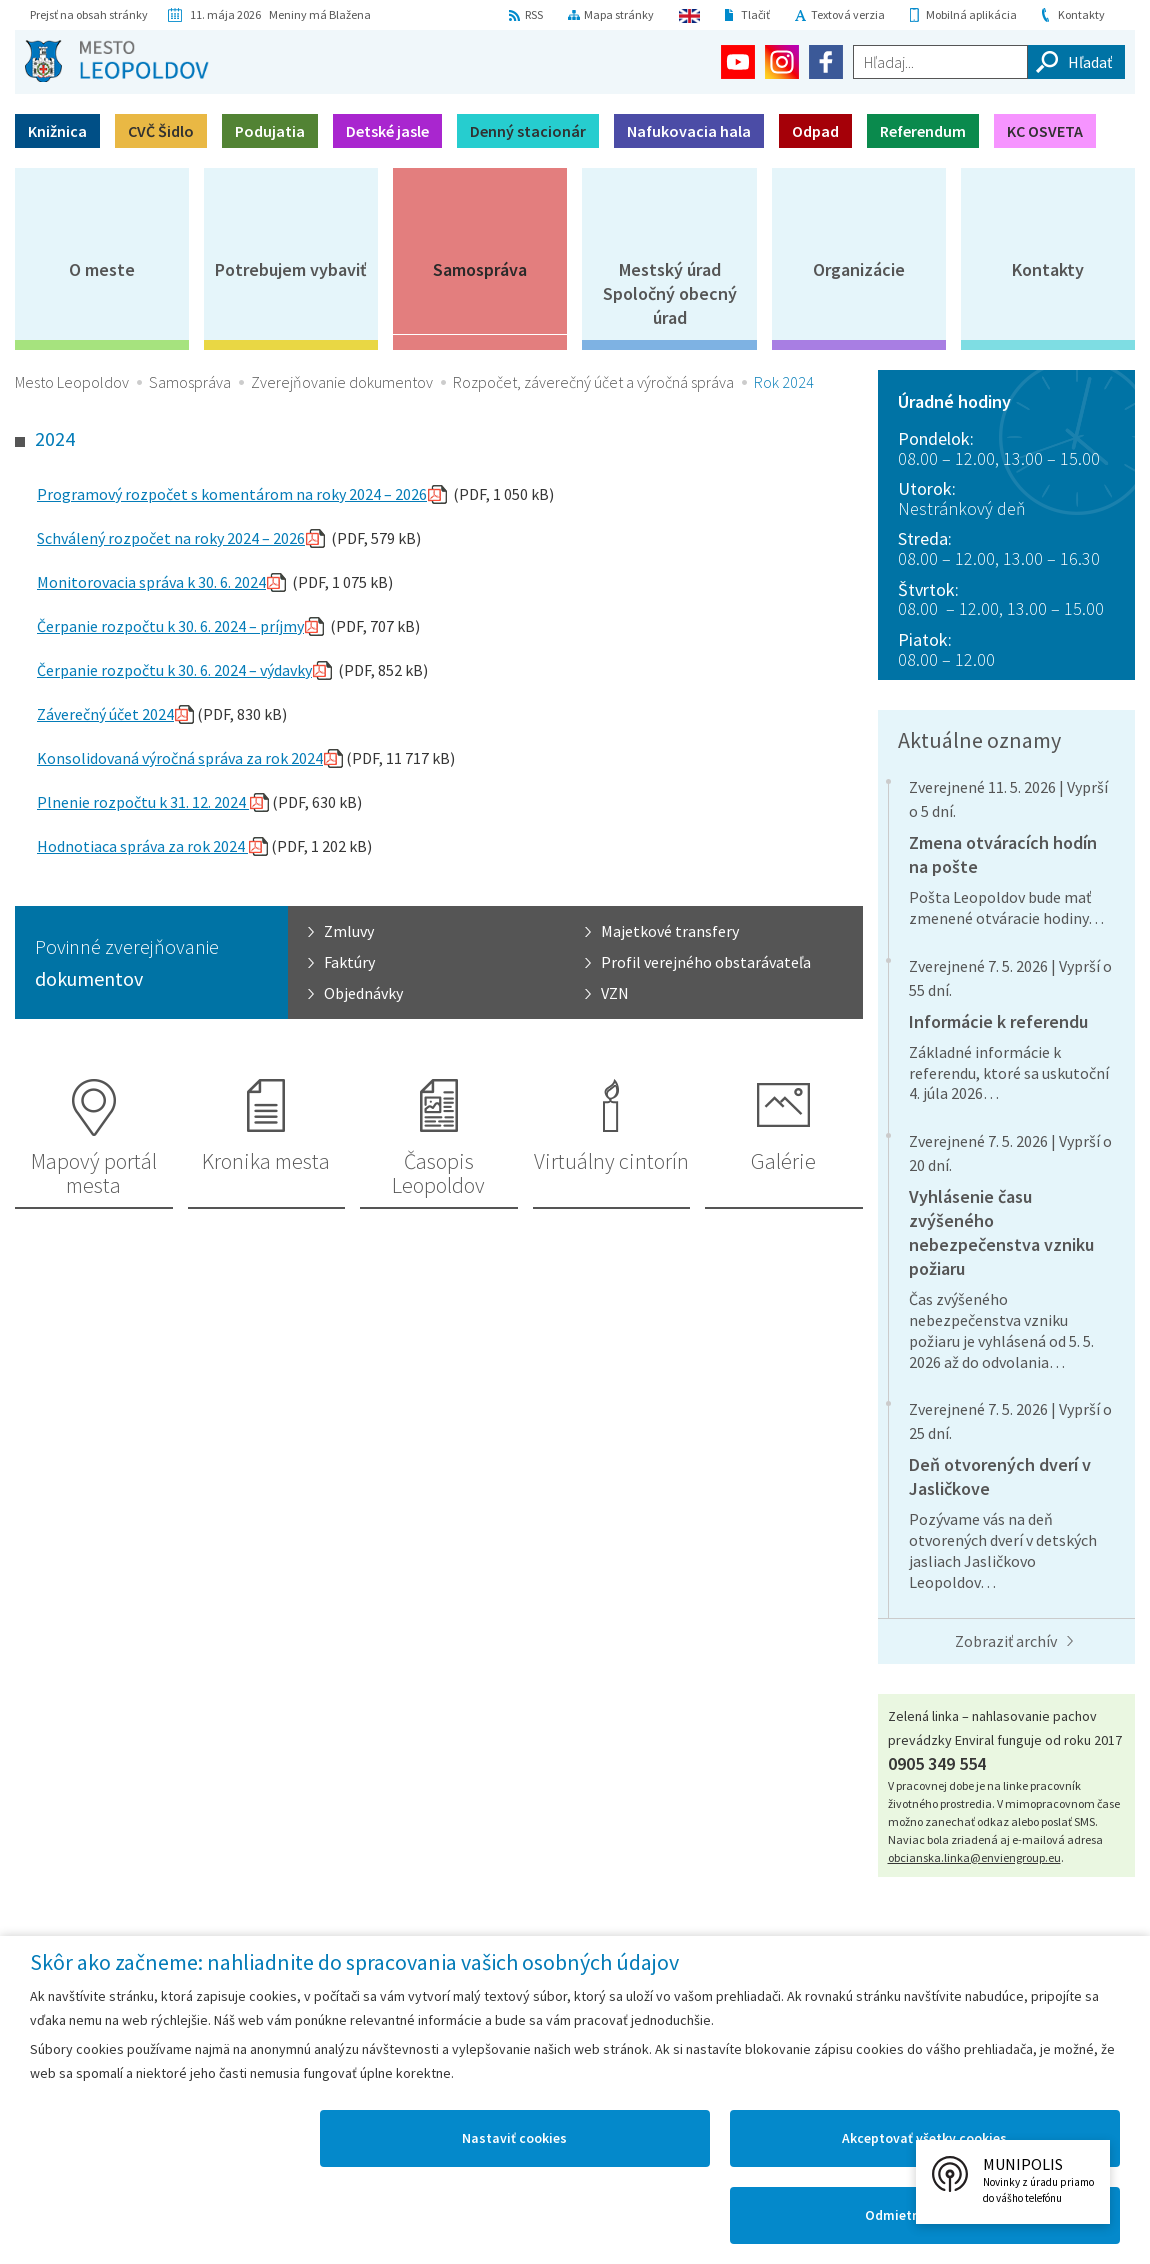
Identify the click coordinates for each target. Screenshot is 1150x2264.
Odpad (815, 131)
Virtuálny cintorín (611, 1161)
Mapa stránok (134, 1999)
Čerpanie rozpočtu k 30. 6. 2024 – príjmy (170, 626)
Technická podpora (1061, 1999)
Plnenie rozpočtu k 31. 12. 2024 (143, 802)
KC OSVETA (1045, 131)
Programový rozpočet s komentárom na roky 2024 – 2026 (232, 494)
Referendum (923, 131)
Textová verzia (848, 14)
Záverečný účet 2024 (105, 714)
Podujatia (270, 131)
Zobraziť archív (1006, 1641)
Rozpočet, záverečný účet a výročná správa (593, 382)
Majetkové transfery (670, 931)
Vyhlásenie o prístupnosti (897, 1999)
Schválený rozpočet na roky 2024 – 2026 (171, 538)
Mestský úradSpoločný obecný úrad (670, 293)
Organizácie (859, 269)
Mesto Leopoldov (72, 382)
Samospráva (480, 269)
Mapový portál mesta (94, 1173)
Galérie (783, 1161)
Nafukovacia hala (689, 131)
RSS (534, 14)
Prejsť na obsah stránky (89, 14)
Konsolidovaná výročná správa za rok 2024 (180, 758)
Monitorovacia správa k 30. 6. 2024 (151, 582)
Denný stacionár (528, 131)
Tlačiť (755, 14)
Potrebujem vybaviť (291, 269)
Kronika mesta (266, 1161)
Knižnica (57, 131)
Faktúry (349, 962)
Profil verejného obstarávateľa (706, 962)
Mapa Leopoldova (332, 1999)
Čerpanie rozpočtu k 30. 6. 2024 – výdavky (174, 670)
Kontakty (1081, 14)
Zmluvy (349, 931)
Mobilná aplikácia (971, 14)
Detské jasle (387, 131)
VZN (615, 993)
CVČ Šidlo (161, 131)
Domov (48, 1999)
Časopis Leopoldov (438, 1173)
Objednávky (363, 993)
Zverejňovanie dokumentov (342, 382)
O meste (102, 269)
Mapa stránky (619, 14)
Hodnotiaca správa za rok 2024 (142, 846)
